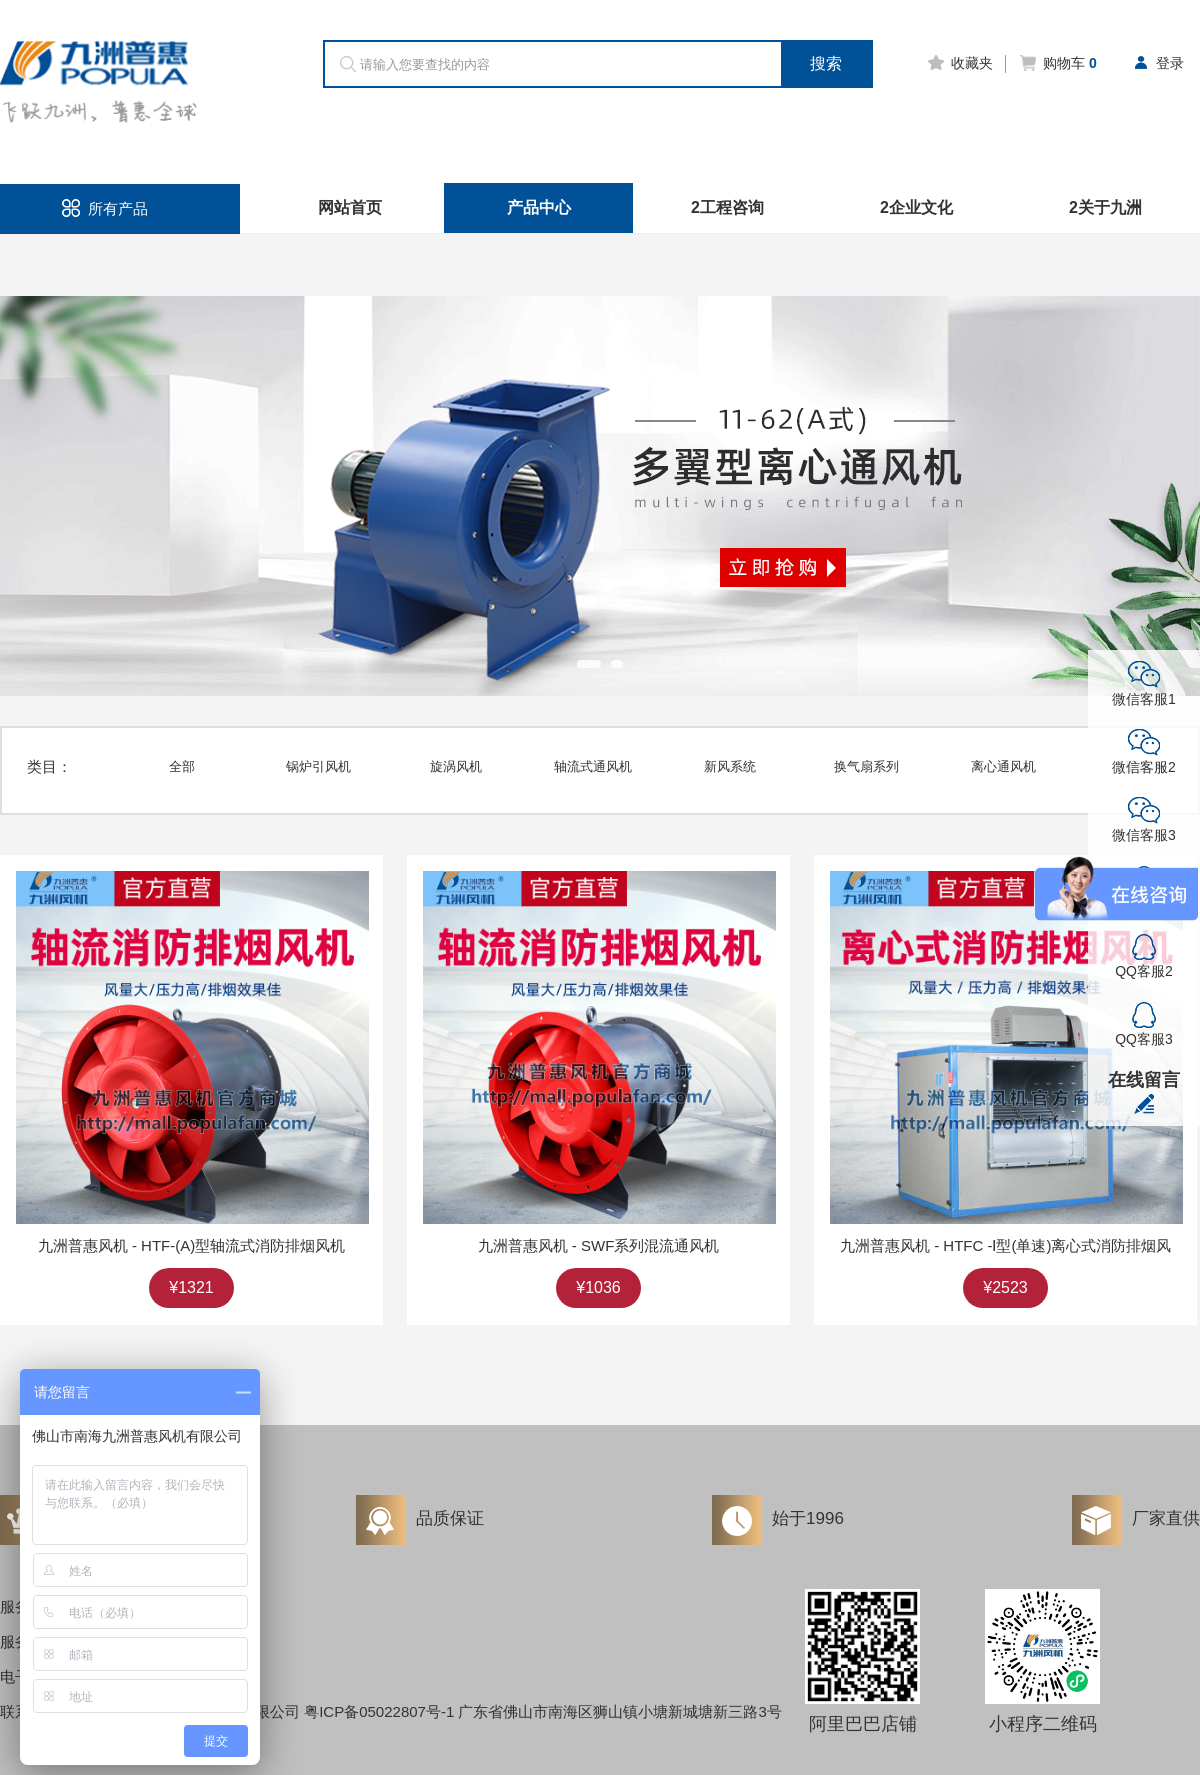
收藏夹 (959, 63)
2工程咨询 (727, 207)
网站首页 (350, 207)
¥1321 (191, 1287)
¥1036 (598, 1287)
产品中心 (539, 207)
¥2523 (1005, 1287)
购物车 (1057, 63)
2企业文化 (916, 207)
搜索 (826, 63)
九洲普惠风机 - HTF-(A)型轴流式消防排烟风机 (191, 1245)
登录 (1157, 63)
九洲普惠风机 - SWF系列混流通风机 (599, 1245)
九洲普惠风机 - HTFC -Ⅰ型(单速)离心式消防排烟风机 (1005, 1245)
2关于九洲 (1105, 207)
